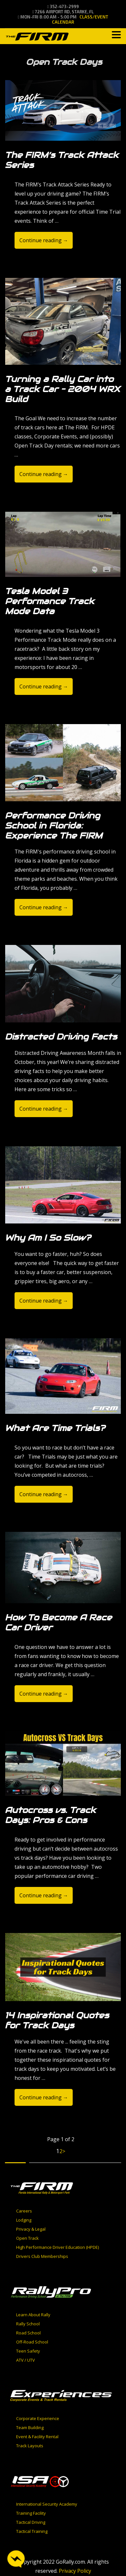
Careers (24, 2211)
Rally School (28, 2324)
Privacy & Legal (31, 2229)
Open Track (27, 2238)
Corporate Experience (37, 2418)
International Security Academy (46, 2504)
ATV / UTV (25, 2360)
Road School (28, 2333)
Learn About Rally (33, 2315)
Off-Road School (32, 2342)
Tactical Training (31, 2531)
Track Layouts (29, 2446)
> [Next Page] (63, 2151)
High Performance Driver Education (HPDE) (57, 2247)
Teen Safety (28, 2351)
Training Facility (31, 2513)
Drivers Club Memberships (42, 2256)
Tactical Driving (30, 2522)
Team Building (30, 2427)
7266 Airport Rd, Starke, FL (63, 11)
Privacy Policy (75, 2570)
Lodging (23, 2220)
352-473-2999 (63, 6)
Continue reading (43, 240)
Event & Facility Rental (37, 2436)
